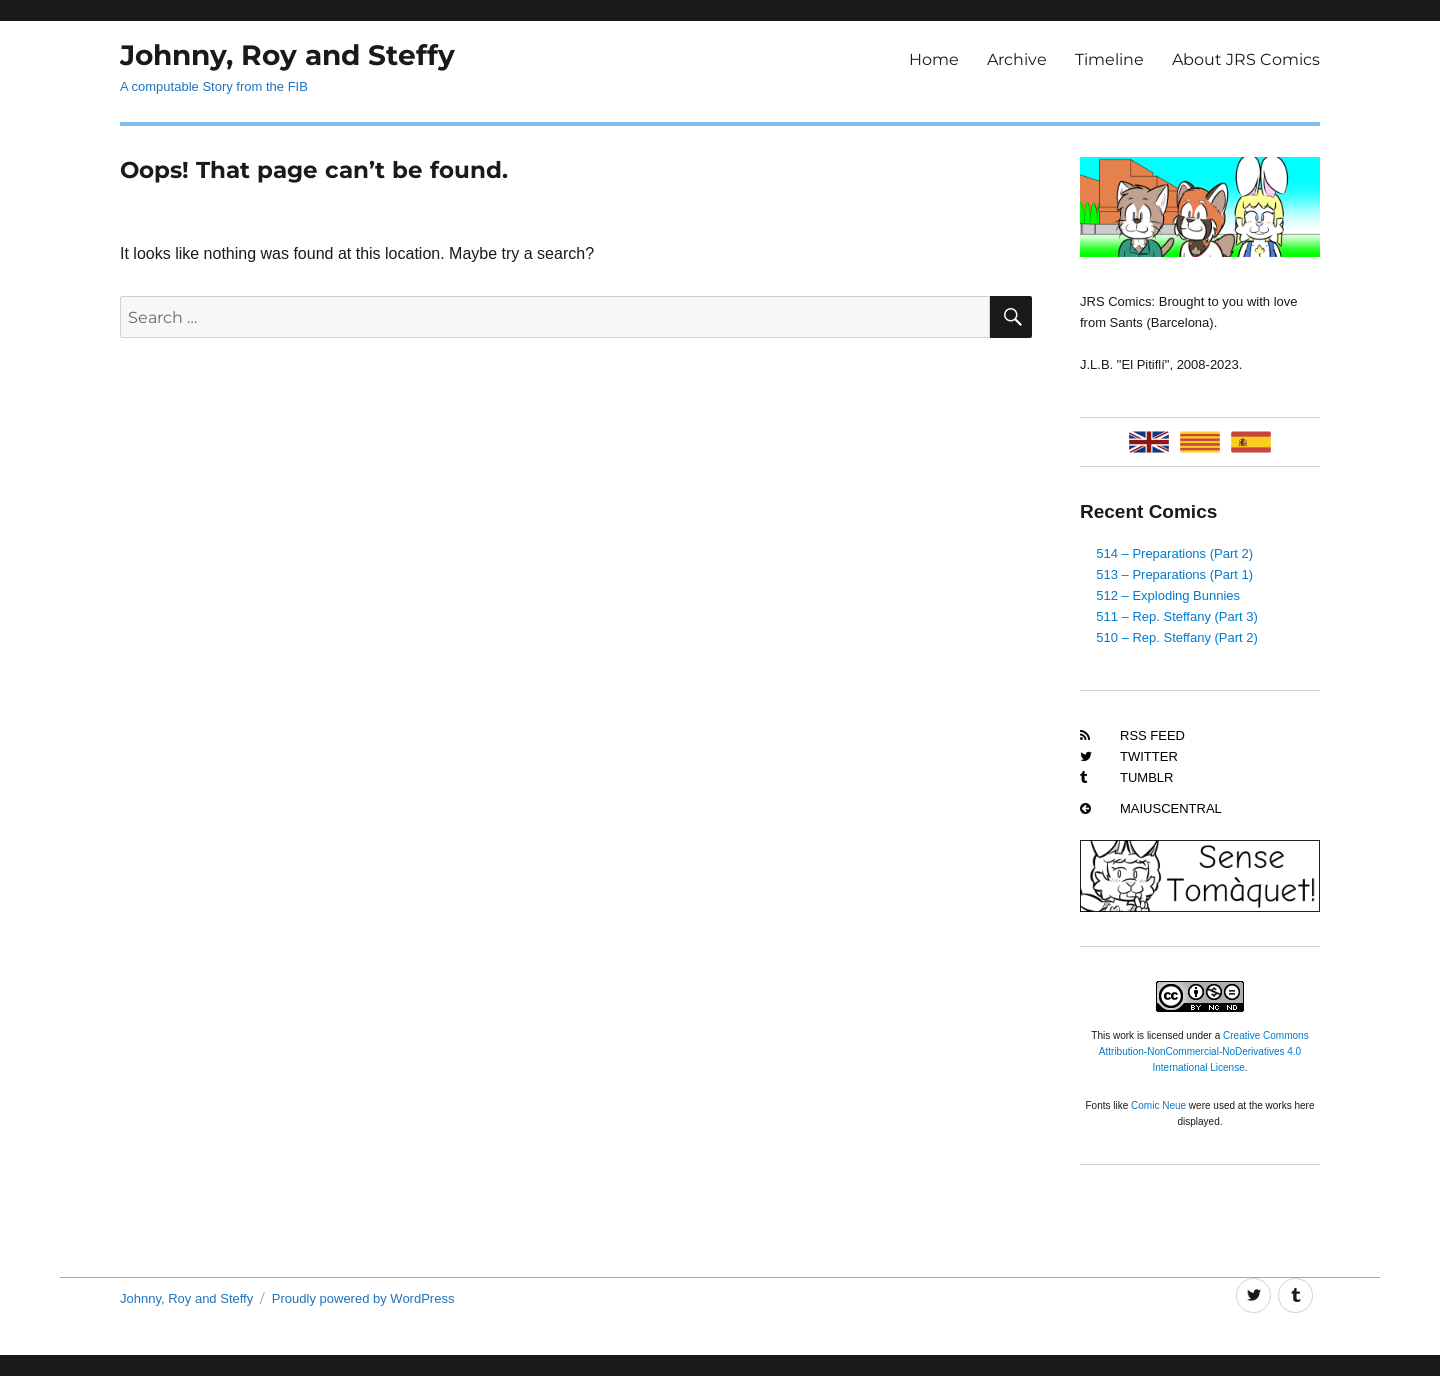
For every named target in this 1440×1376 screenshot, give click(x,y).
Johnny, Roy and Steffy (287, 55)
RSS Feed (1152, 735)
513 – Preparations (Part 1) (1174, 574)
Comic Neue (1158, 1105)
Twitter (1149, 756)
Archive (1017, 59)
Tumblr (1146, 777)
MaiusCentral (1171, 808)
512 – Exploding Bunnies (1168, 595)
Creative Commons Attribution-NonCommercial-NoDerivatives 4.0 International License (1204, 1051)
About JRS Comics (1246, 59)
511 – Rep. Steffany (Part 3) (1177, 616)
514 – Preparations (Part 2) (1174, 553)
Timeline (1109, 59)
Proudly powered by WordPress (363, 1298)
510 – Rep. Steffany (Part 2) (1177, 637)
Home (934, 59)
